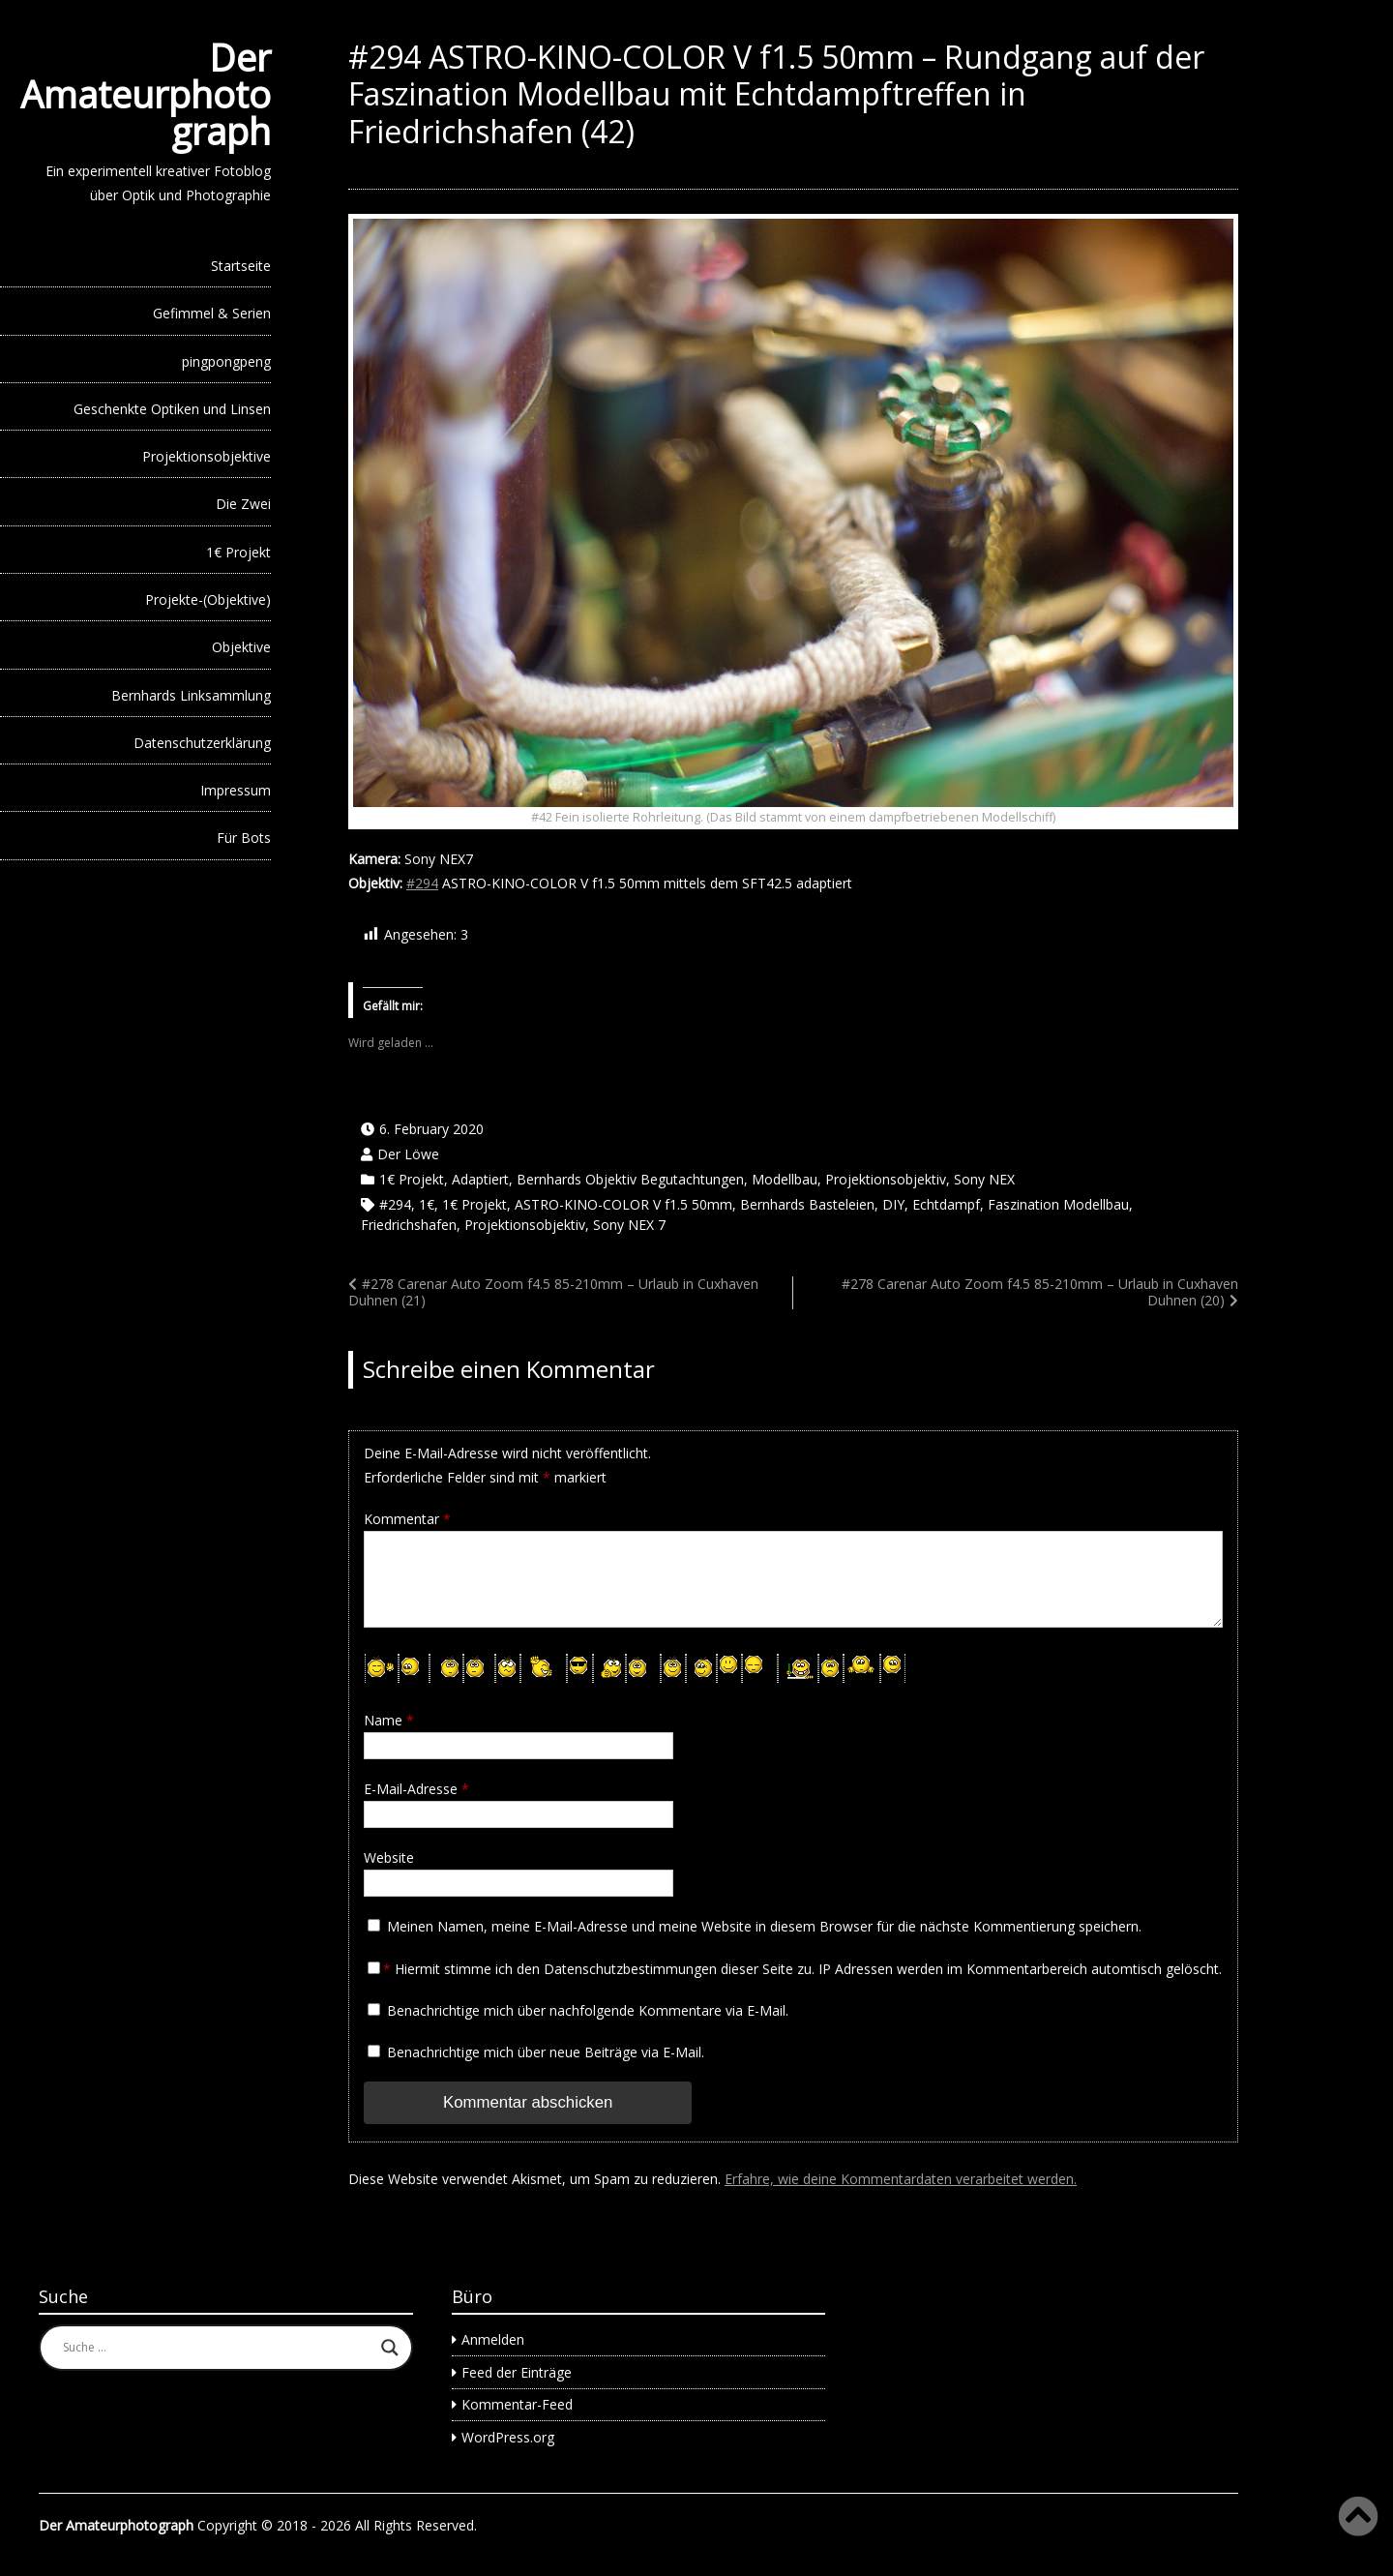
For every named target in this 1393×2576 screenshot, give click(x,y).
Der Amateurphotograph (145, 94)
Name (389, 1720)
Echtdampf (946, 1204)
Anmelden (492, 2339)
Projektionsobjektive (206, 456)
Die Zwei (243, 503)
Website (389, 1857)
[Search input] (217, 2347)
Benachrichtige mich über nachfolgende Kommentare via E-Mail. (587, 2010)
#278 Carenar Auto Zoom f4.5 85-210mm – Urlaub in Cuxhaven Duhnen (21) (553, 1291)
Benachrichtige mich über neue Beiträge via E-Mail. (545, 2052)
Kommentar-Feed (517, 2404)
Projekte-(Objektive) (208, 599)
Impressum (235, 790)
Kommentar (407, 1519)
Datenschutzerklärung (202, 743)
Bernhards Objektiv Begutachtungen (630, 1179)
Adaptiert (480, 1179)
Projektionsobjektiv (885, 1179)
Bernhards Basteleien (807, 1204)
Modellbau (784, 1179)
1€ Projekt (238, 552)
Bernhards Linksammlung (191, 695)
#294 (422, 883)
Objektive (241, 647)
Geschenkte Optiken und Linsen (172, 409)
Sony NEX (984, 1179)
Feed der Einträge (516, 2372)
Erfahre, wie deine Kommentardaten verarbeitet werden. (901, 2179)
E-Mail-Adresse (416, 1789)
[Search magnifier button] (389, 2347)
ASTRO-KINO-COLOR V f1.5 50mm (623, 1204)
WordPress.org (507, 2437)
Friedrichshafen (409, 1224)
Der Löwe (408, 1154)
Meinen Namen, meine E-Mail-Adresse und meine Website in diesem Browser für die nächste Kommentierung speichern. (764, 1926)
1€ (426, 1204)
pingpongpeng (226, 361)
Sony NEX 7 (629, 1224)
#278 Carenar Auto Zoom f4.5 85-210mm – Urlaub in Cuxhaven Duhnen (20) (1040, 1291)
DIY (893, 1204)
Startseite (241, 265)
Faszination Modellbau (1058, 1204)
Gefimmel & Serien (212, 313)
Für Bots (244, 837)
